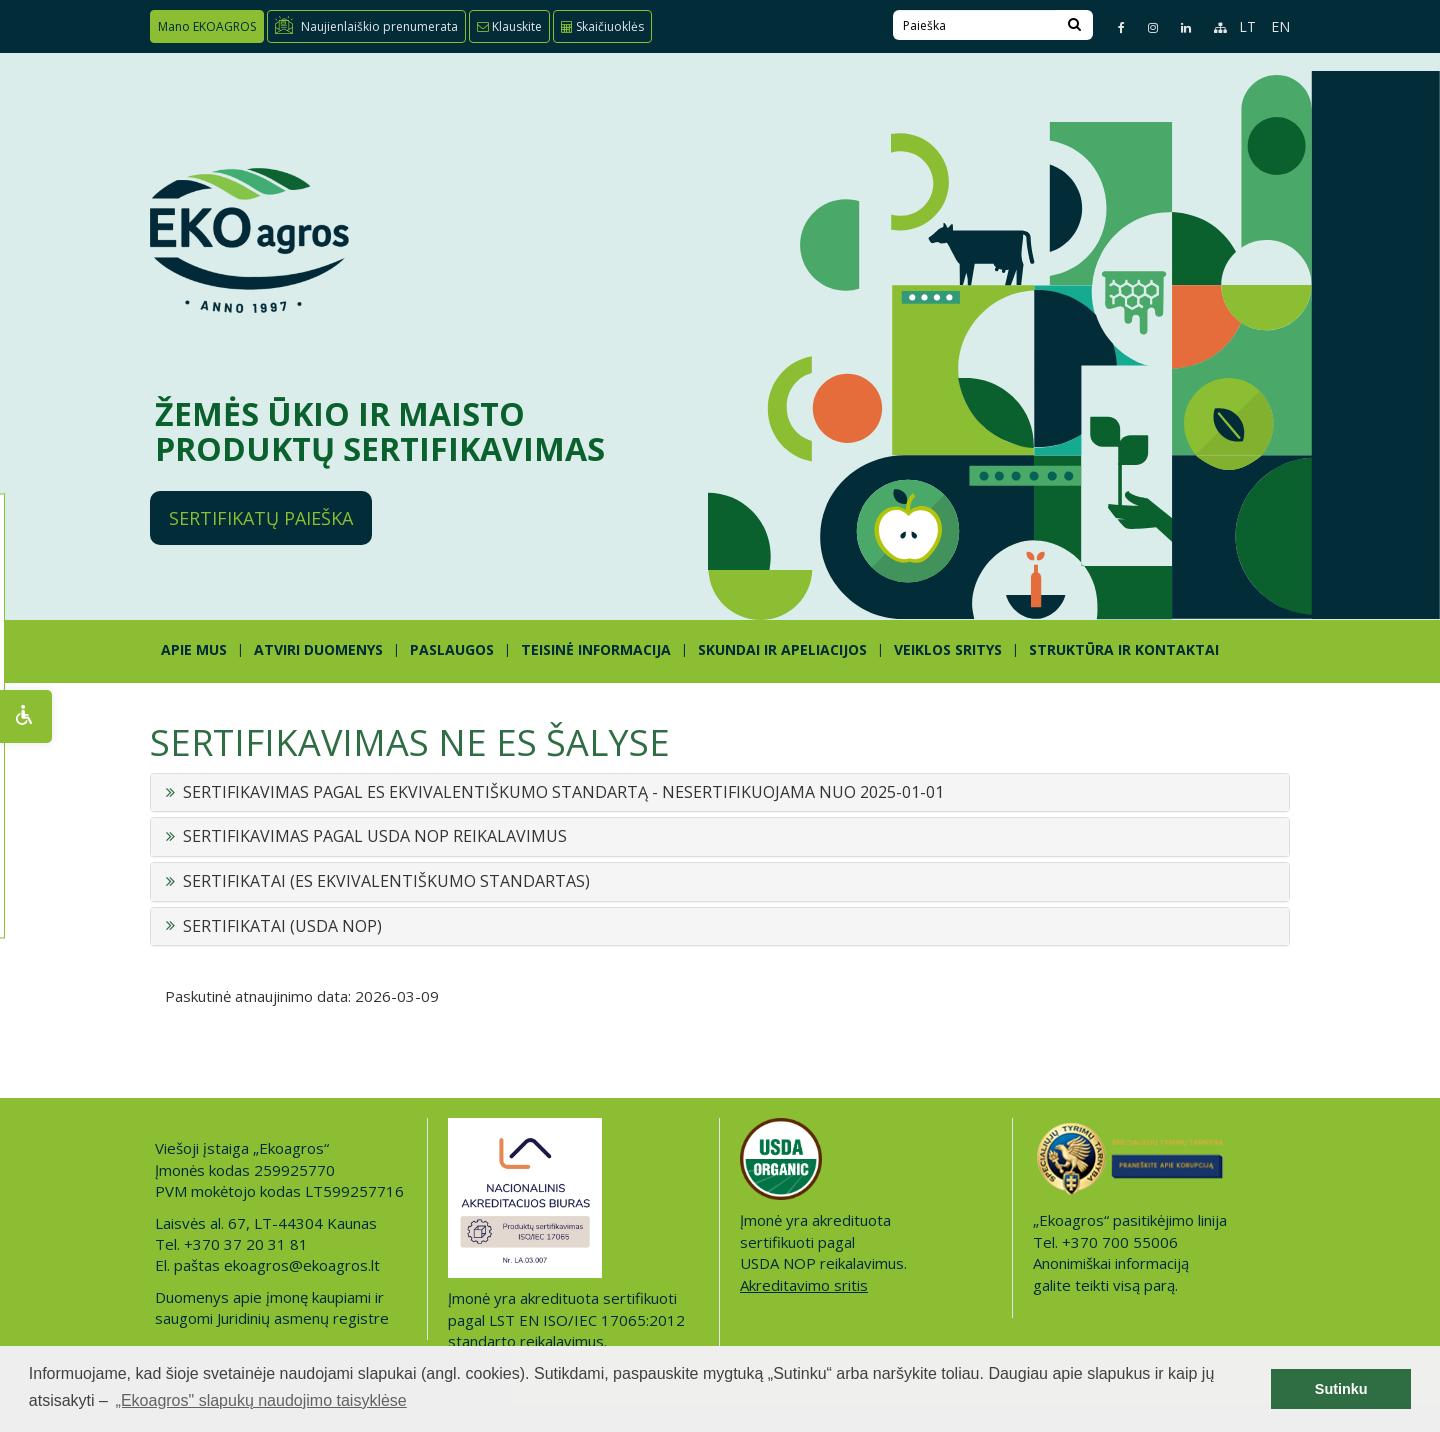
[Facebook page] (1113, 27)
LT (1247, 26)
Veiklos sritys (948, 649)
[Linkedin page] (1177, 27)
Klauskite (509, 26)
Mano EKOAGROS (207, 26)
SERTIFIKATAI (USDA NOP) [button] (282, 927)
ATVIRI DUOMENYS (318, 649)
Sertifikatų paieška (261, 518)
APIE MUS (194, 649)
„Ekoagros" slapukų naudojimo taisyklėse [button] (261, 1400)
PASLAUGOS (452, 649)
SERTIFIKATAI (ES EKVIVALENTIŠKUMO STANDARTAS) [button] (386, 882)
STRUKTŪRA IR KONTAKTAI (1124, 649)
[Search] (1074, 25)
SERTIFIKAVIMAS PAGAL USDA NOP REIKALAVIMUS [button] (375, 837)
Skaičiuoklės (602, 26)
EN (1280, 26)
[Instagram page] (1144, 27)
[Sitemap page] (1211, 27)
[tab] (720, 793)
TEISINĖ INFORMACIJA (596, 649)
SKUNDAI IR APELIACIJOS (782, 649)
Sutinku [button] (1341, 1389)
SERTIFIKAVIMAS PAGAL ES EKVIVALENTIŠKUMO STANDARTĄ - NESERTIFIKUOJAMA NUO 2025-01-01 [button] (563, 793)
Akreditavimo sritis (804, 1285)
